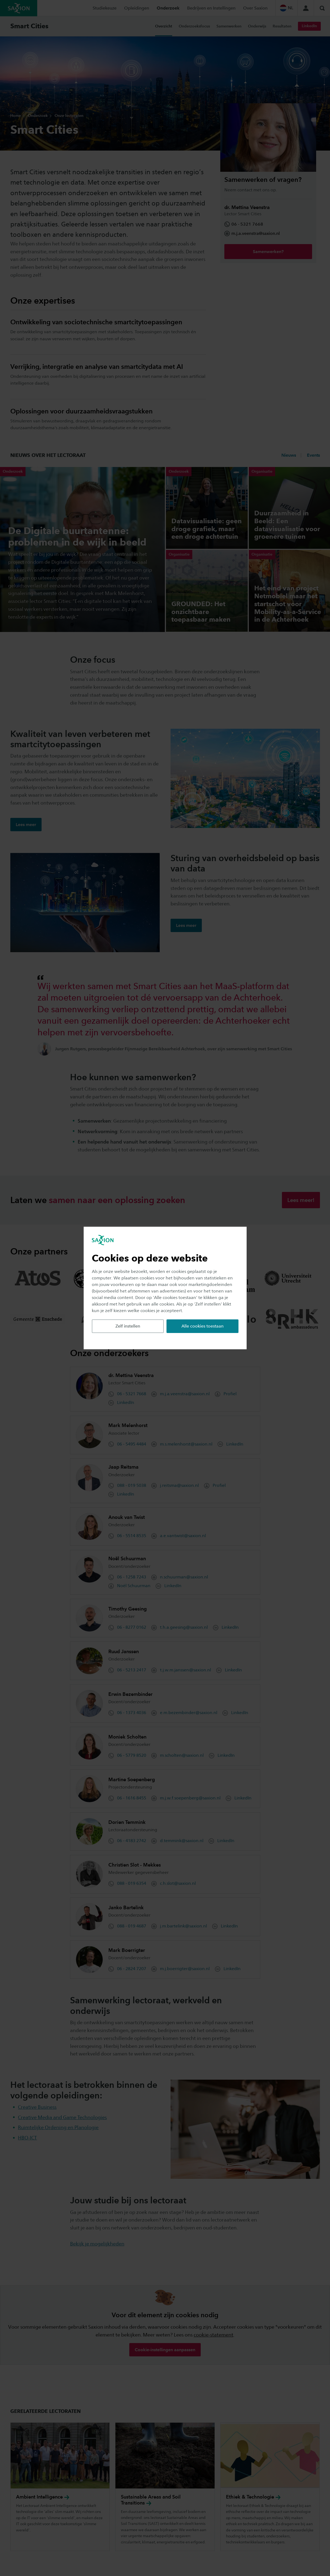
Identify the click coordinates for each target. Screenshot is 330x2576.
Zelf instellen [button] (127, 1326)
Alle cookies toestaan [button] (202, 1326)
